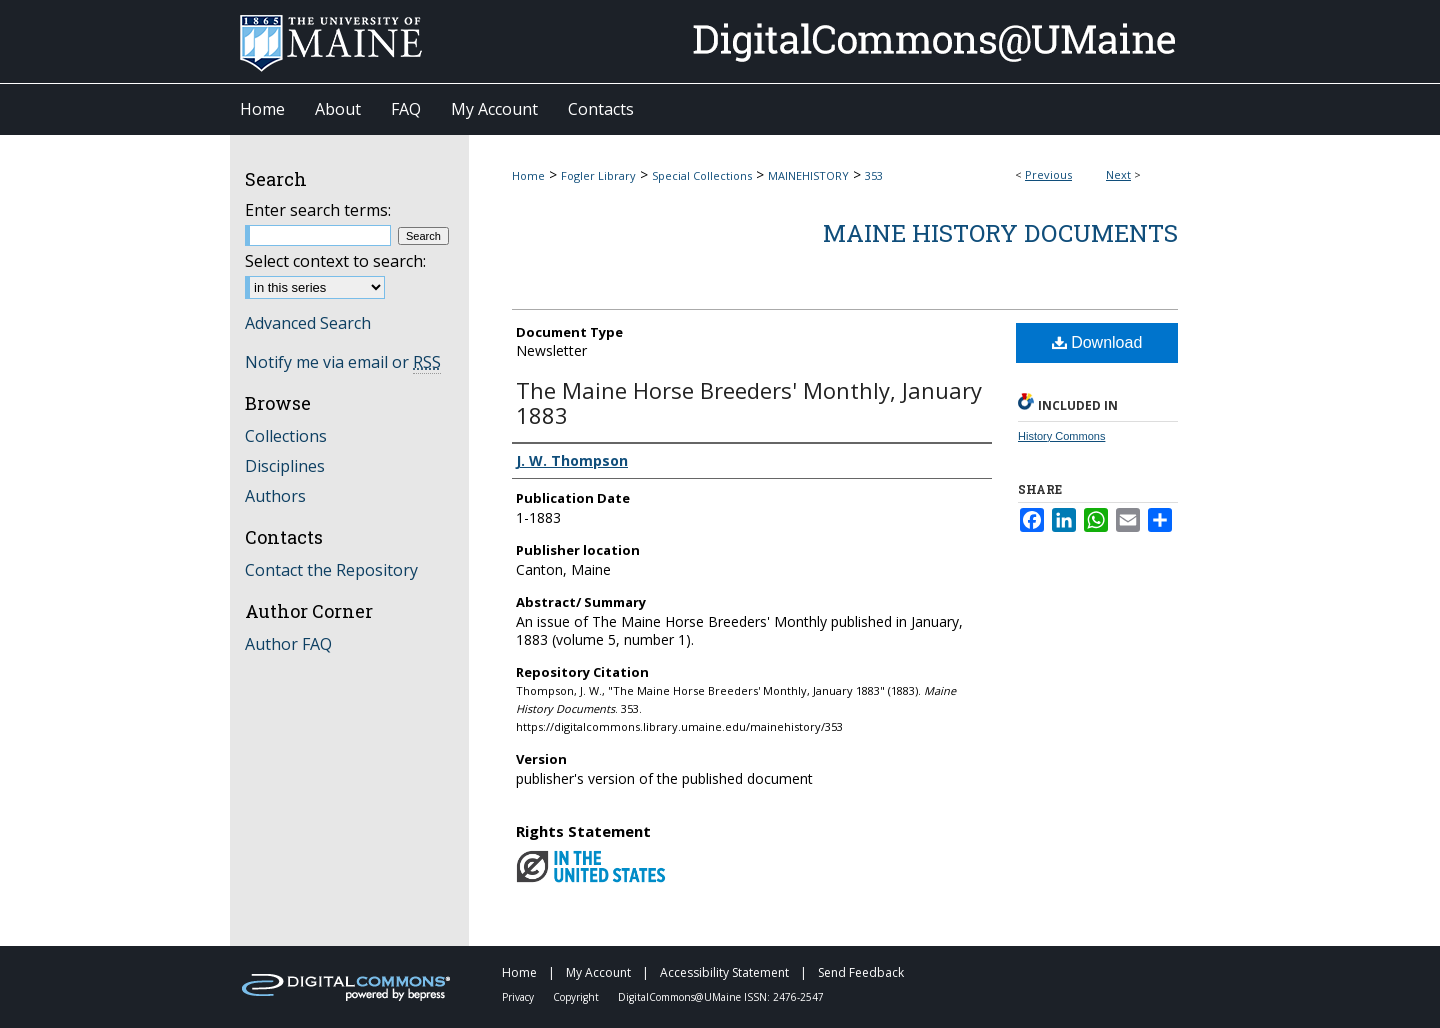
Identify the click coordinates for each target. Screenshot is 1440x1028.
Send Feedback (861, 972)
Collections (286, 436)
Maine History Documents (1000, 233)
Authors (275, 496)
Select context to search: (335, 261)
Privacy (519, 997)
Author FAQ (288, 644)
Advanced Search (308, 323)
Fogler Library (598, 175)
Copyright (577, 997)
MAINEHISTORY (808, 175)
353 (874, 175)
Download (1097, 342)
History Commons (1061, 436)
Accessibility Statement (726, 972)
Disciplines (285, 466)
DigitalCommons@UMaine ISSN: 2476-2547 (721, 997)
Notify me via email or (343, 362)
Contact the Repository (331, 570)
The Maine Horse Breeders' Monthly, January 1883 (749, 402)
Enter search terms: (318, 210)
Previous (1048, 174)
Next (1118, 174)
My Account (600, 972)
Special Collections (702, 175)
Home (528, 175)
